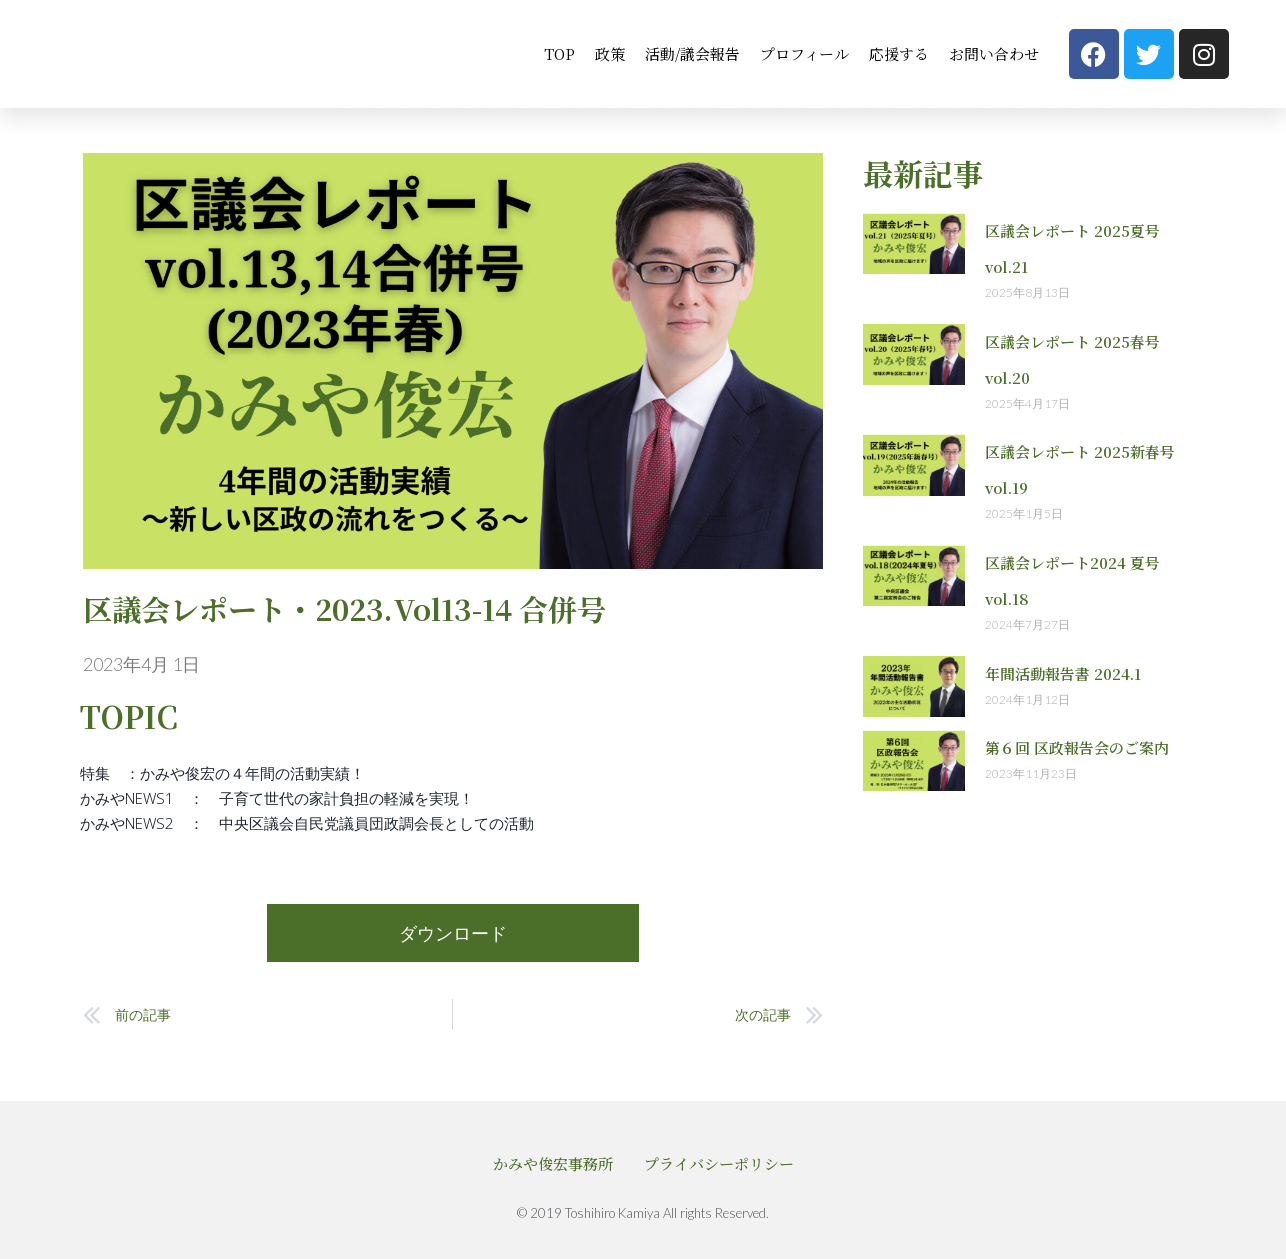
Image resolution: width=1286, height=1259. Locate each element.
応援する (899, 53)
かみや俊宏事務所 (553, 1162)
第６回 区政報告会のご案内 (1077, 747)
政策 (610, 53)
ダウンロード (453, 932)
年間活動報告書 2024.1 (1063, 673)
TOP (559, 53)
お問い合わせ (994, 53)
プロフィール (804, 53)
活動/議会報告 (692, 53)
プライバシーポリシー (719, 1162)
